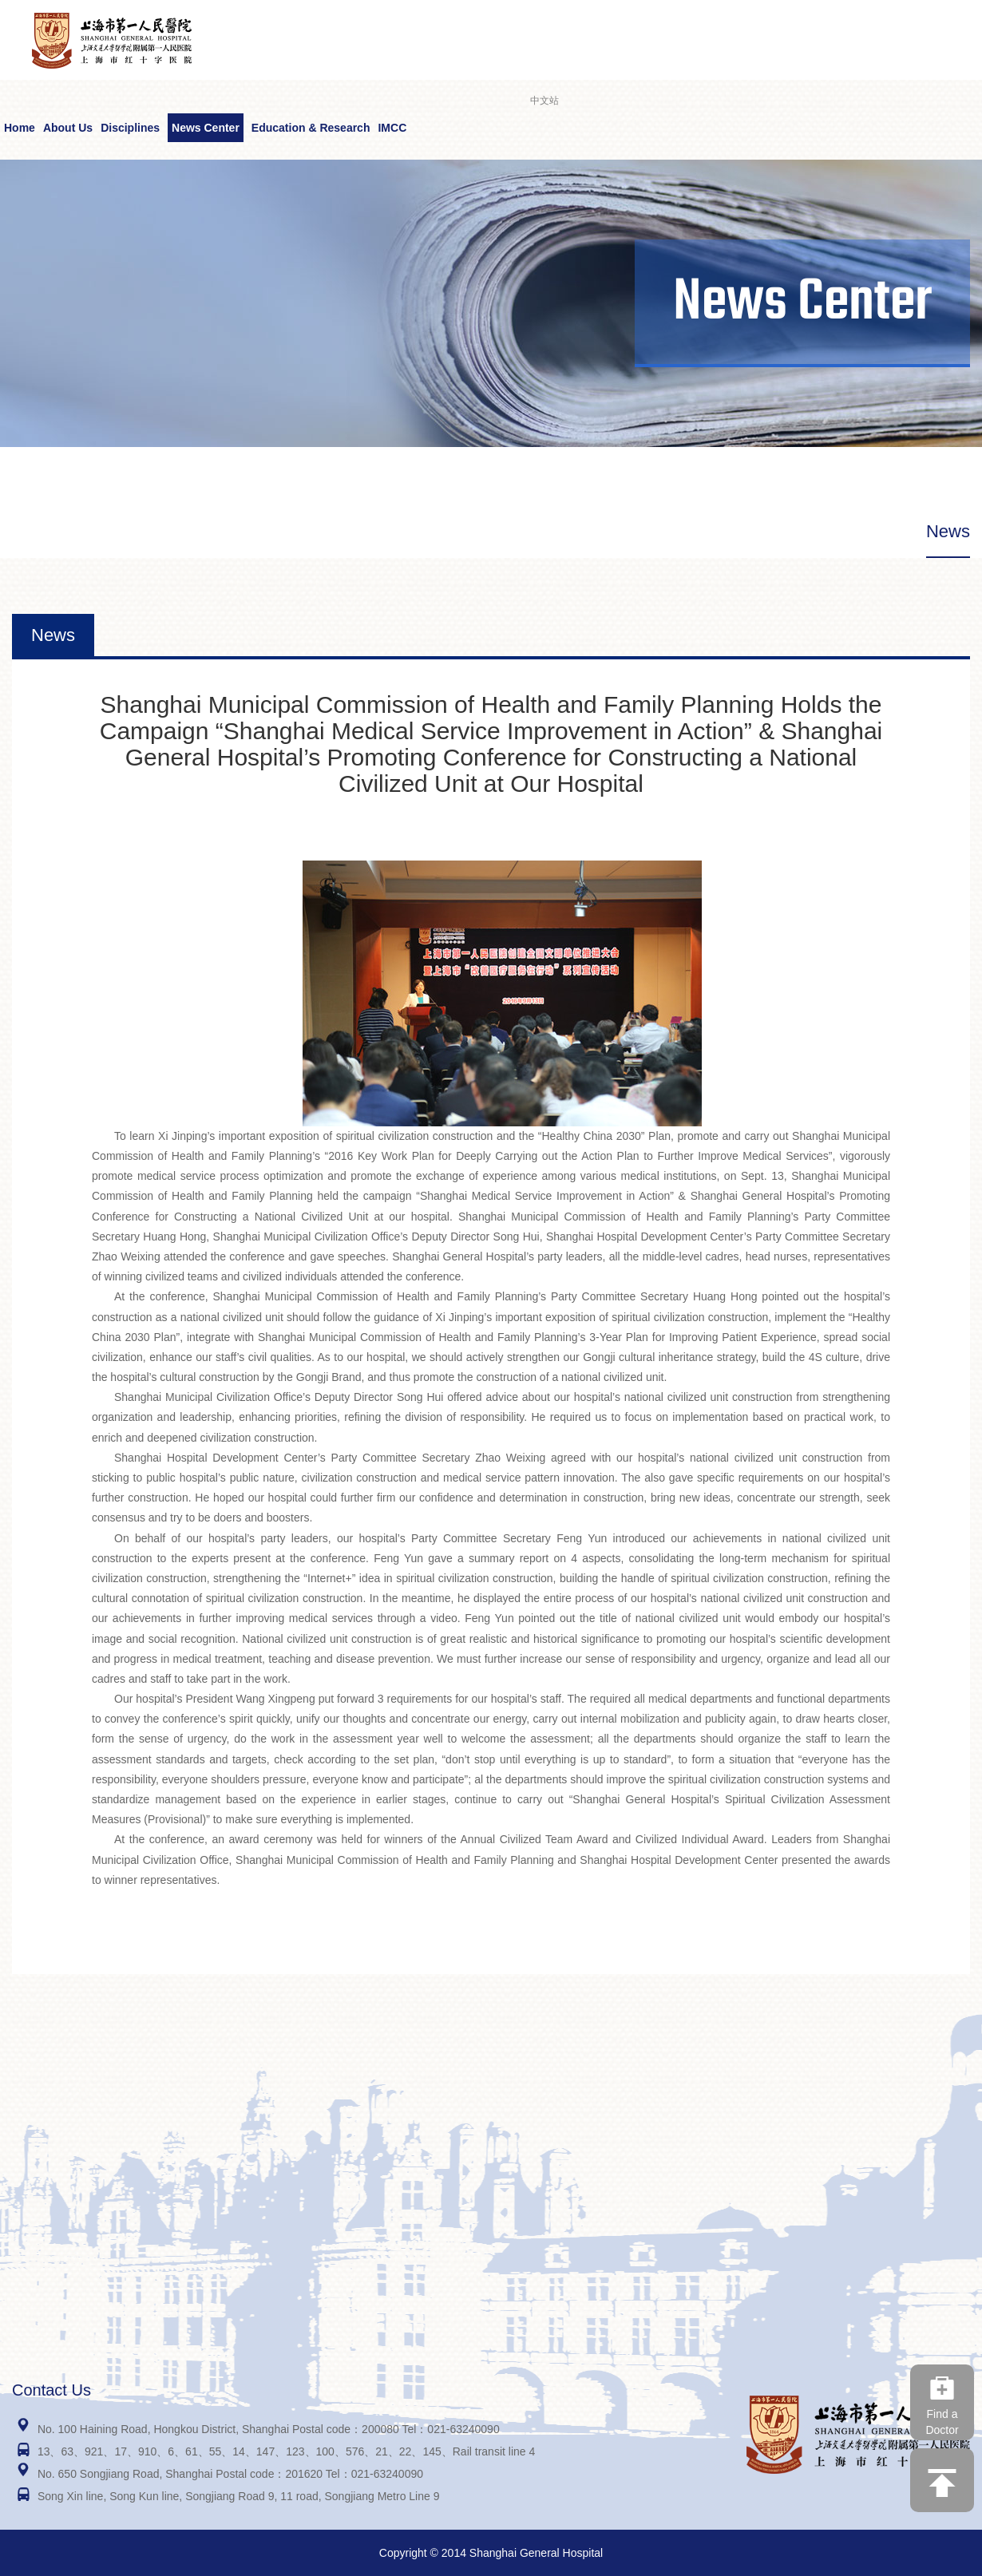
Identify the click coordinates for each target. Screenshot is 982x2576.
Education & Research (310, 127)
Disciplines (130, 127)
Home (19, 127)
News (948, 531)
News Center (206, 127)
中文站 (544, 100)
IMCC (392, 127)
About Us (68, 127)
